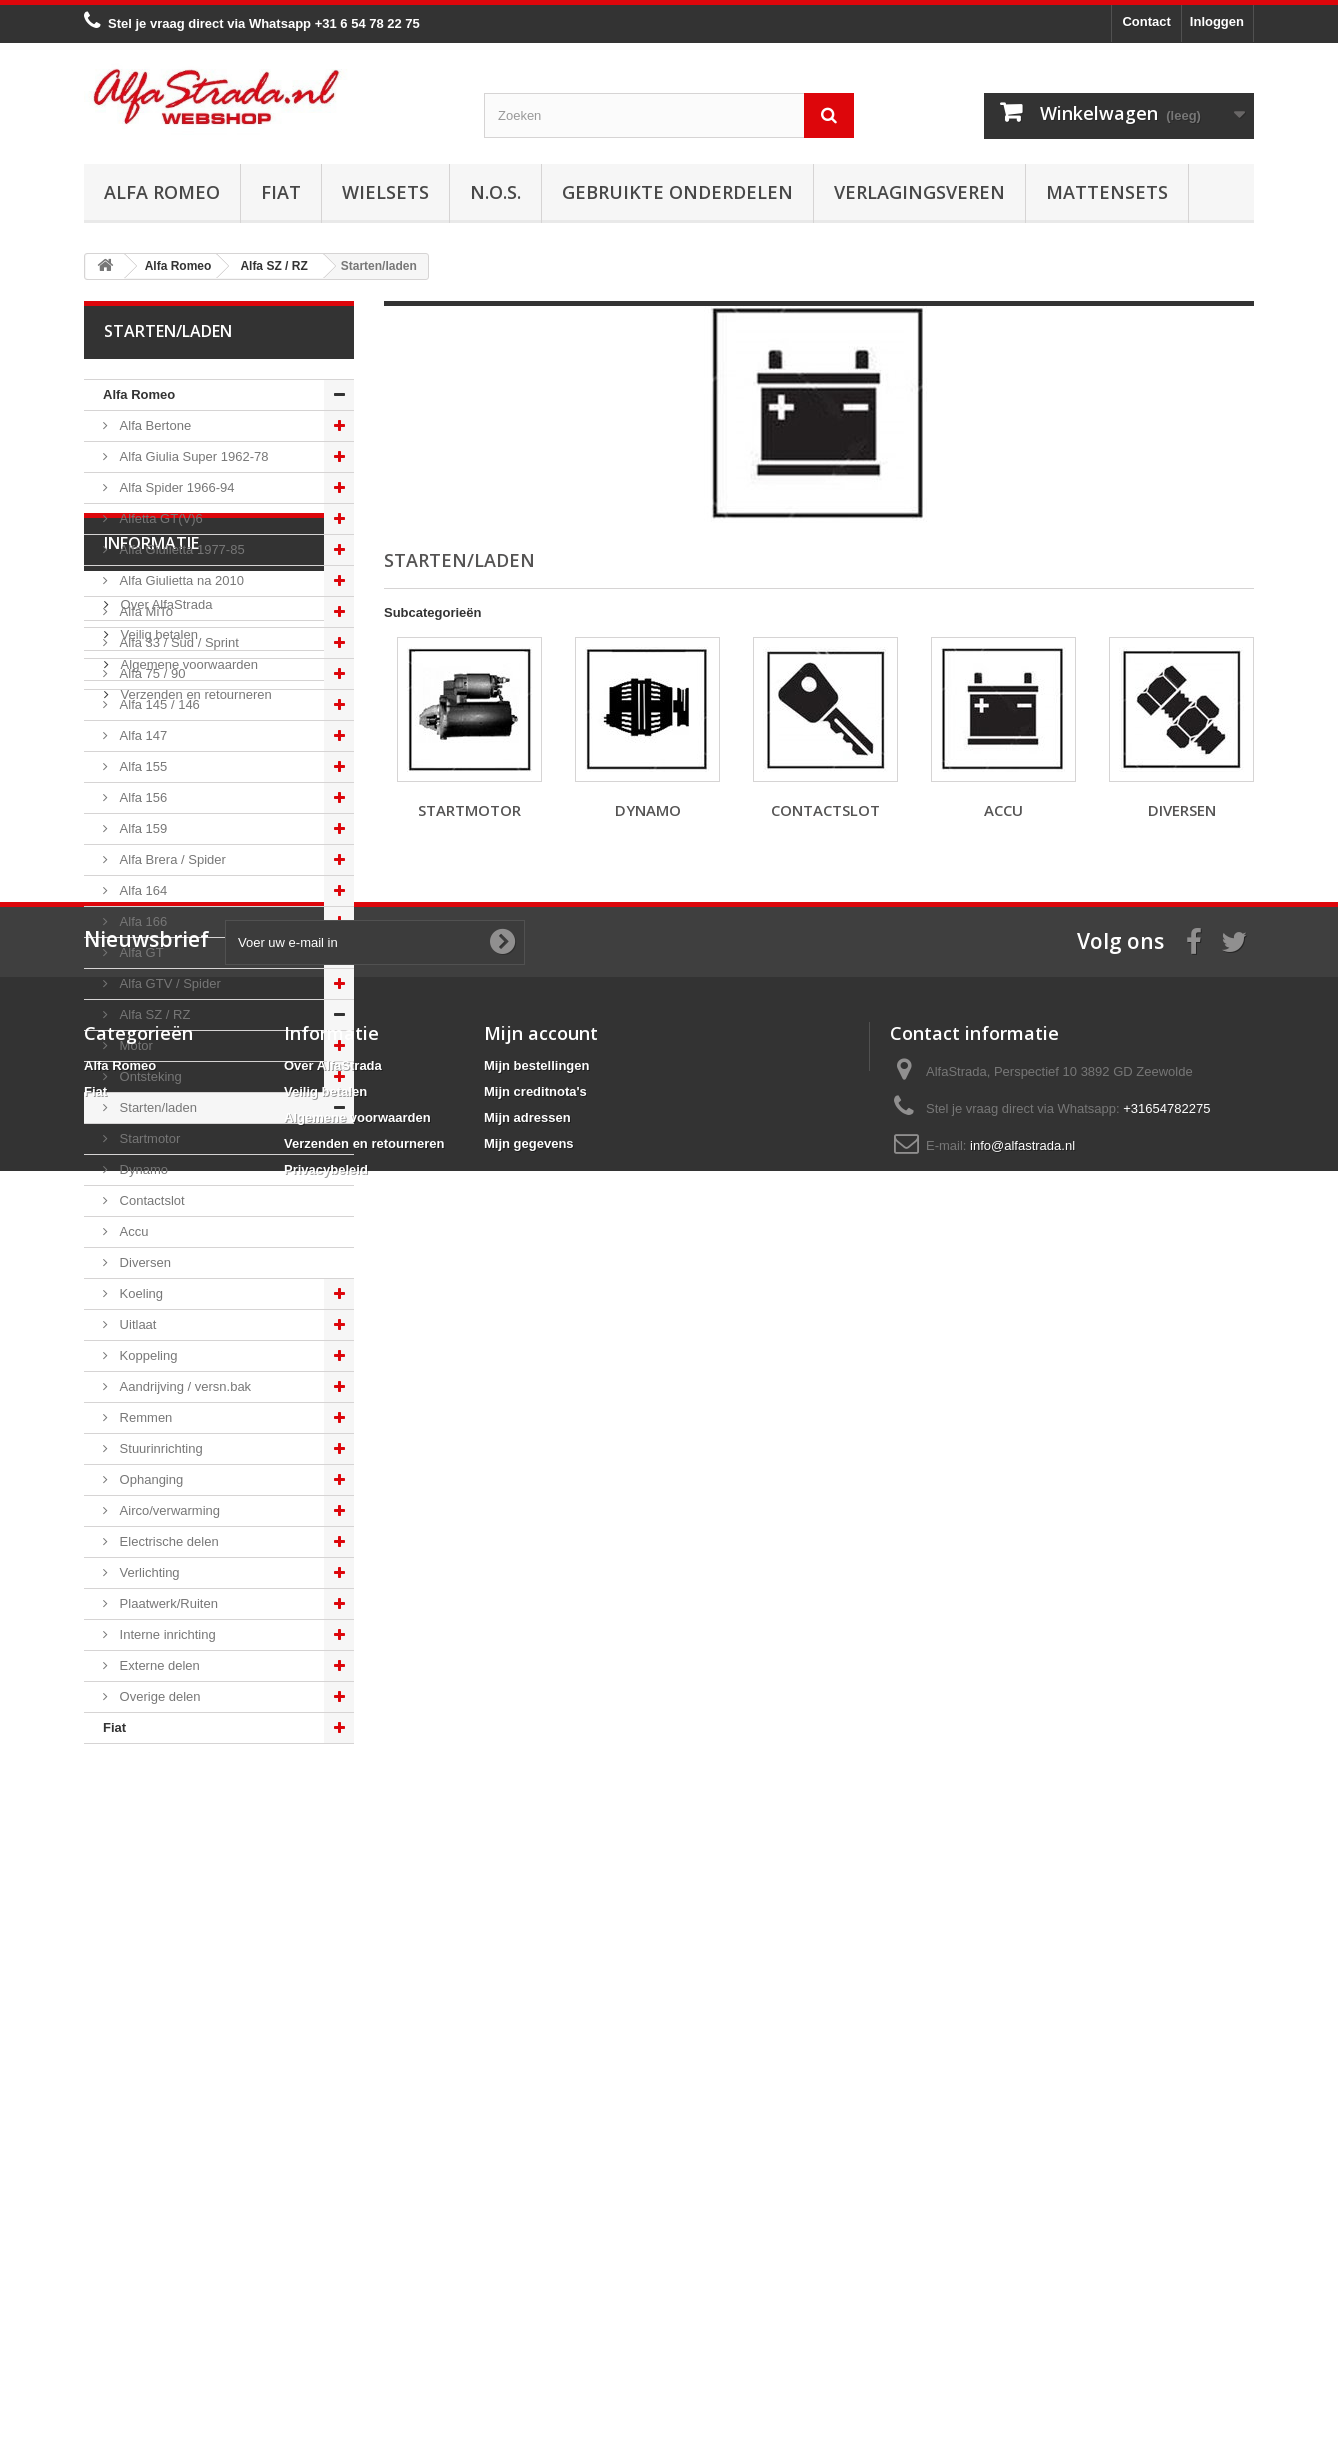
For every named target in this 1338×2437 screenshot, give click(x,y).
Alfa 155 (141, 766)
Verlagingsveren (919, 192)
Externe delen (158, 1665)
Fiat (281, 192)
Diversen (143, 1262)
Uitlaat (136, 1324)
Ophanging (149, 1479)
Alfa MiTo (144, 611)
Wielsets (385, 192)
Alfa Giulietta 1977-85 (180, 549)
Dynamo (142, 1169)
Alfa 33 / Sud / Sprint (177, 642)
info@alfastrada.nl (1022, 2286)
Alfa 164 (141, 890)
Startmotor (148, 1138)
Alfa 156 (141, 797)
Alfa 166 (141, 921)
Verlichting (148, 1572)
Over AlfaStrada (164, 1857)
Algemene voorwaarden (187, 1917)
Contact (1146, 21)
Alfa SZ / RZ (153, 1014)
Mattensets (1107, 192)
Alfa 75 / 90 (150, 673)
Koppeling (146, 1355)
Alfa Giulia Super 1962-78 (192, 456)
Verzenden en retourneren (194, 1947)
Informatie (151, 1804)
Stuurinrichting (159, 1448)
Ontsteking (149, 1076)
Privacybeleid (326, 2310)
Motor (134, 1045)
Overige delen (158, 1696)
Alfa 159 (141, 828)
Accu (132, 1231)
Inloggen (1217, 21)
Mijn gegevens (529, 2284)
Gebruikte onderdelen (677, 192)
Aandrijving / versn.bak (183, 1386)
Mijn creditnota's (535, 2232)
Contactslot (150, 1200)
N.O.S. (495, 192)
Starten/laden (156, 1107)
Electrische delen (167, 1541)
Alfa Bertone (153, 425)
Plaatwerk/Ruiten (167, 1603)
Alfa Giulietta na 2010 (180, 580)
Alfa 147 (141, 735)
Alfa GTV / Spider (168, 983)
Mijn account (541, 2174)
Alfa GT (140, 952)
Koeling (139, 1293)
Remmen (144, 1417)
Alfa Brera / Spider (171, 859)
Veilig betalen (157, 1887)
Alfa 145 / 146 (158, 704)
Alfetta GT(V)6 (159, 518)
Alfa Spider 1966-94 (175, 487)
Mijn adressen (527, 2258)
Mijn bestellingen (536, 2206)
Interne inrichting (166, 1634)
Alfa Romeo (162, 192)
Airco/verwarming (168, 1510)
